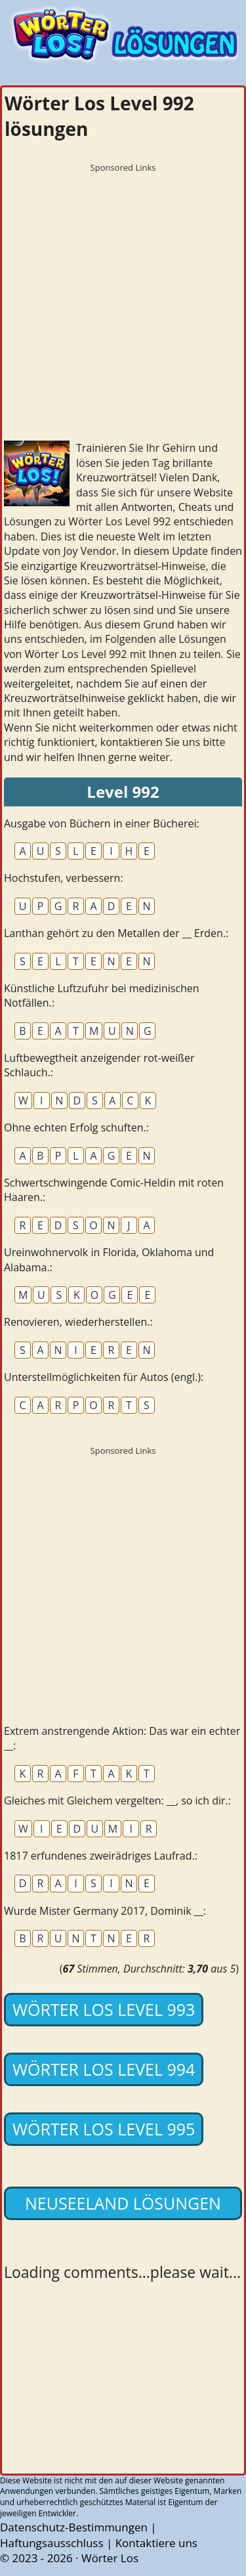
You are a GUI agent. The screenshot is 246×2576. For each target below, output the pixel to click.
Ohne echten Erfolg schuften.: (76, 1127)
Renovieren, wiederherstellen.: (78, 1322)
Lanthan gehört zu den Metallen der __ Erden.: (116, 933)
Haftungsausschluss (52, 2542)
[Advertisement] (123, 302)
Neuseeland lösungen (123, 2203)
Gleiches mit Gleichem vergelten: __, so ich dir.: (117, 1800)
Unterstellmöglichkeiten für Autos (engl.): (103, 1377)
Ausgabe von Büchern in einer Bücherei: (101, 823)
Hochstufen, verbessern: (63, 878)
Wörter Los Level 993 (103, 2009)
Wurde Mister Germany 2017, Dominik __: (105, 1911)
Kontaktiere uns (156, 2542)
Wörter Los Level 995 (103, 2129)
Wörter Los (109, 2557)
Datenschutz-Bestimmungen (74, 2527)
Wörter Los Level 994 (103, 2069)
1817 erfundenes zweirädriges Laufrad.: (100, 1855)
